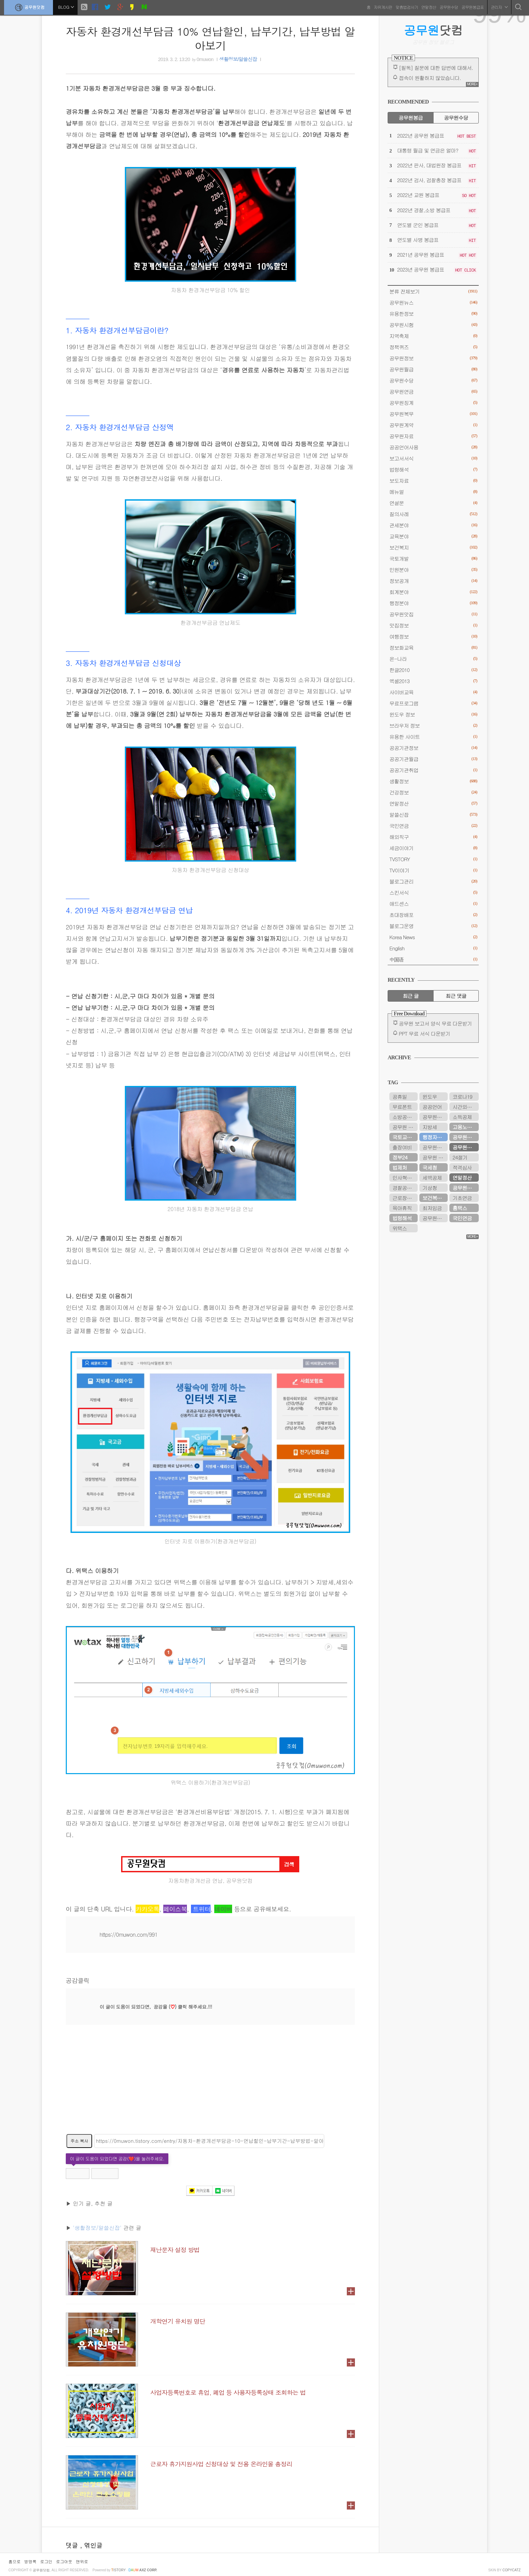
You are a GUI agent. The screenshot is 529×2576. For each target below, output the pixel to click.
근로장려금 (404, 1197)
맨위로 (82, 2561)
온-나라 (433, 658)
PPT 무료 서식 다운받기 (424, 1033)
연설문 (433, 502)
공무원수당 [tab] (456, 117)
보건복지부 (434, 1197)
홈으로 (14, 2561)
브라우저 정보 (433, 725)
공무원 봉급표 (435, 1157)
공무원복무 (433, 413)
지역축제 (433, 335)
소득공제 (462, 1116)
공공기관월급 (433, 758)
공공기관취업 (433, 770)
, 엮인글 (91, 2545)
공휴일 (399, 1096)
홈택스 (459, 1207)
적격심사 (462, 1167)
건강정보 (433, 792)
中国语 (433, 959)
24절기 (459, 1157)
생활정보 (433, 781)
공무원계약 (433, 424)
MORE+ (472, 84)
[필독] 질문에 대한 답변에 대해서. (436, 67)
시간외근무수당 (465, 1106)
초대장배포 (433, 914)
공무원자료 (433, 436)
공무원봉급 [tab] (410, 117)
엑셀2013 (433, 681)
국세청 (429, 1167)
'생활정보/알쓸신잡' (97, 2228)
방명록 (30, 2561)
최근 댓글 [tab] (456, 995)
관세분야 (433, 525)
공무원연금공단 (465, 1187)
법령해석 (433, 469)
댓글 (73, 2545)
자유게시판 (382, 6)
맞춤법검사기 (406, 6)
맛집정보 (433, 625)
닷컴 (433, 30)
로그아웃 (64, 2561)
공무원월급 (433, 369)
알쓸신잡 (433, 814)
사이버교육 (433, 692)
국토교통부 (404, 1137)
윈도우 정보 (433, 714)
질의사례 (433, 514)
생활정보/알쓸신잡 (238, 59)
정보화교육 (433, 647)
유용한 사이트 (433, 736)
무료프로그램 (433, 703)
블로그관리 (433, 881)
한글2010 (433, 669)
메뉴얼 (433, 491)
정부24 (399, 1157)
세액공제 (432, 1177)
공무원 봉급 (405, 1126)
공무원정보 (433, 358)
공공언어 (432, 1106)
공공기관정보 (433, 747)
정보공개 (433, 580)
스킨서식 (433, 892)
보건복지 (433, 547)
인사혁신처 (404, 1177)
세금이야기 (433, 847)
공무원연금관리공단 (435, 1147)
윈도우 (429, 1096)
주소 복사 (79, 2141)
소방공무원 (404, 1116)
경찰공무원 (404, 1187)
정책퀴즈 (433, 347)
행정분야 (433, 603)
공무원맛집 (433, 614)
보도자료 (433, 480)
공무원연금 (433, 391)
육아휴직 (402, 1207)
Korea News (433, 937)
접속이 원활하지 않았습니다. (430, 77)
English (433, 948)
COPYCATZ (511, 2570)
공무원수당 (448, 6)
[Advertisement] (210, 2083)
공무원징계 (433, 402)
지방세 (429, 1126)
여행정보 (433, 636)
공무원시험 (433, 324)
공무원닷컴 (29, 7)
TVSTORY (433, 859)
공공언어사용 (433, 447)
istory (118, 2570)
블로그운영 (433, 925)
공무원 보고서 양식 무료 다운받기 (435, 1023)
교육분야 (433, 536)
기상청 (429, 1187)
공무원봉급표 (472, 6)
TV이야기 (433, 870)
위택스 (399, 1228)
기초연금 (462, 1197)
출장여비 (402, 1147)
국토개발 (433, 558)
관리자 (498, 6)
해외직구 (433, 836)
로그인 (46, 2561)
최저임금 (432, 1207)
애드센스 (433, 903)
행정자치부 (434, 1137)
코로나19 (462, 1096)
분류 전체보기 (433, 291)
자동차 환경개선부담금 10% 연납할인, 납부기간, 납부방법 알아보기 (210, 38)
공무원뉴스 (433, 302)
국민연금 (433, 825)
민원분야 (433, 569)
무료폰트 (402, 1106)
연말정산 (427, 6)
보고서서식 (433, 458)
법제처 (399, 1167)
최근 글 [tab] (411, 995)
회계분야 (433, 591)
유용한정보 (433, 313)
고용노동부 (464, 1126)
